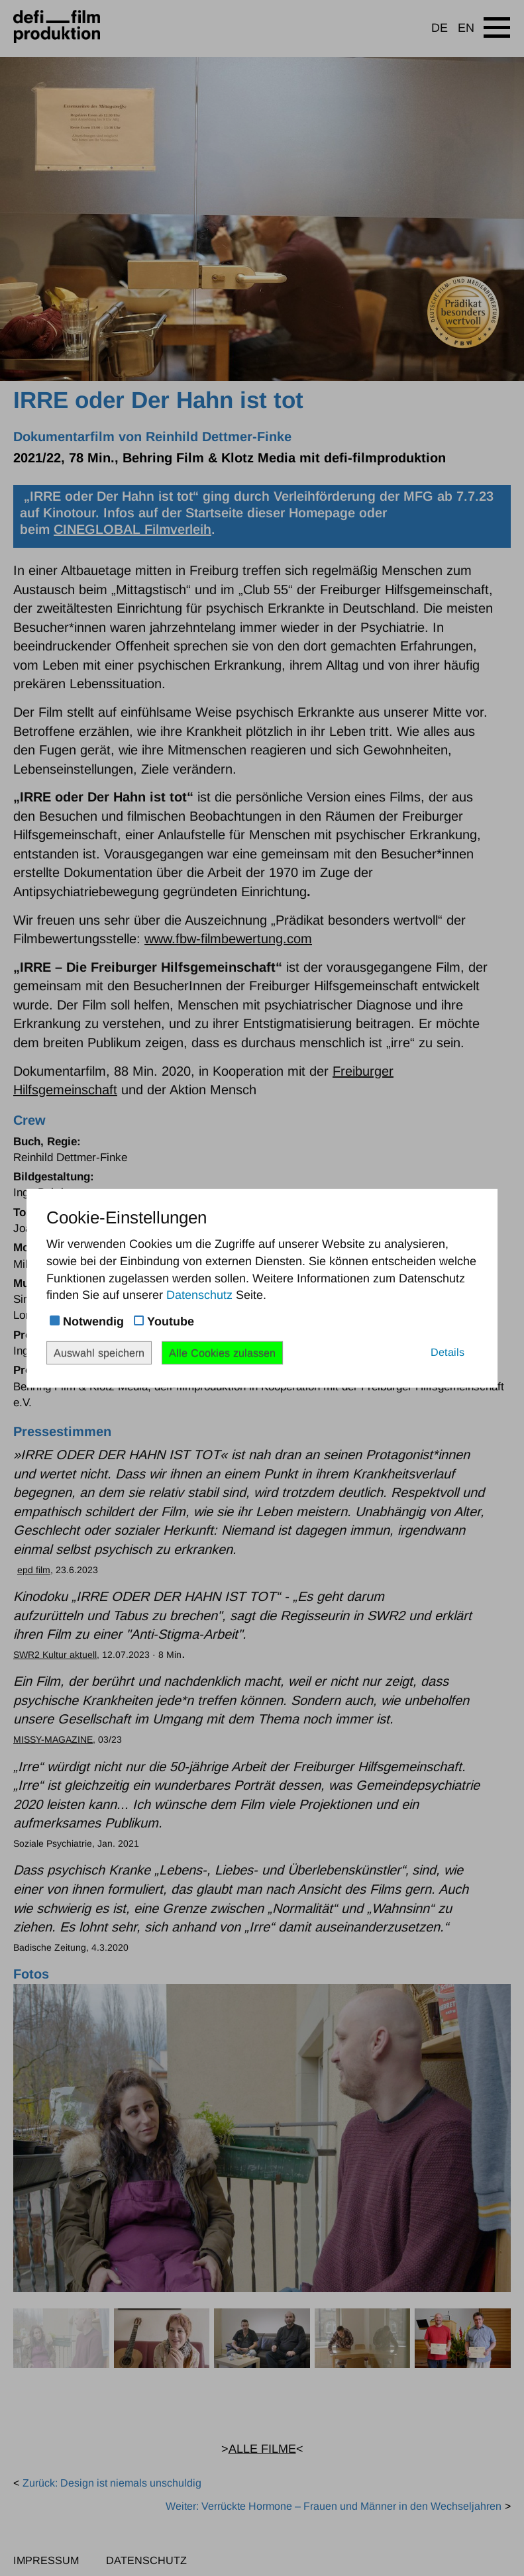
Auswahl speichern (99, 1352)
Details (447, 1351)
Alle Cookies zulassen (222, 1352)
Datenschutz (199, 1295)
